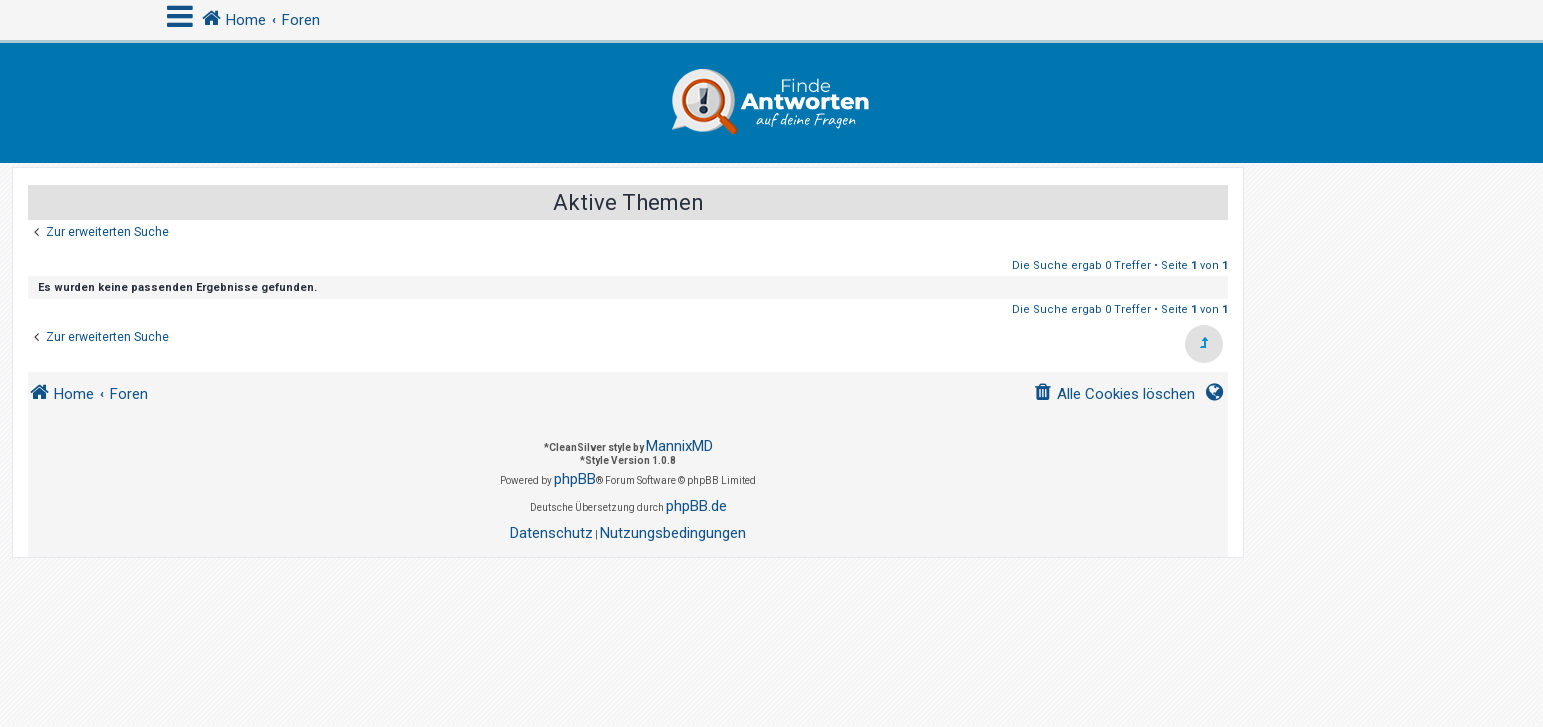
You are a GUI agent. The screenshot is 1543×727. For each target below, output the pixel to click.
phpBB (575, 479)
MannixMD (679, 446)
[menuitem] (1114, 394)
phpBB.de (696, 506)
